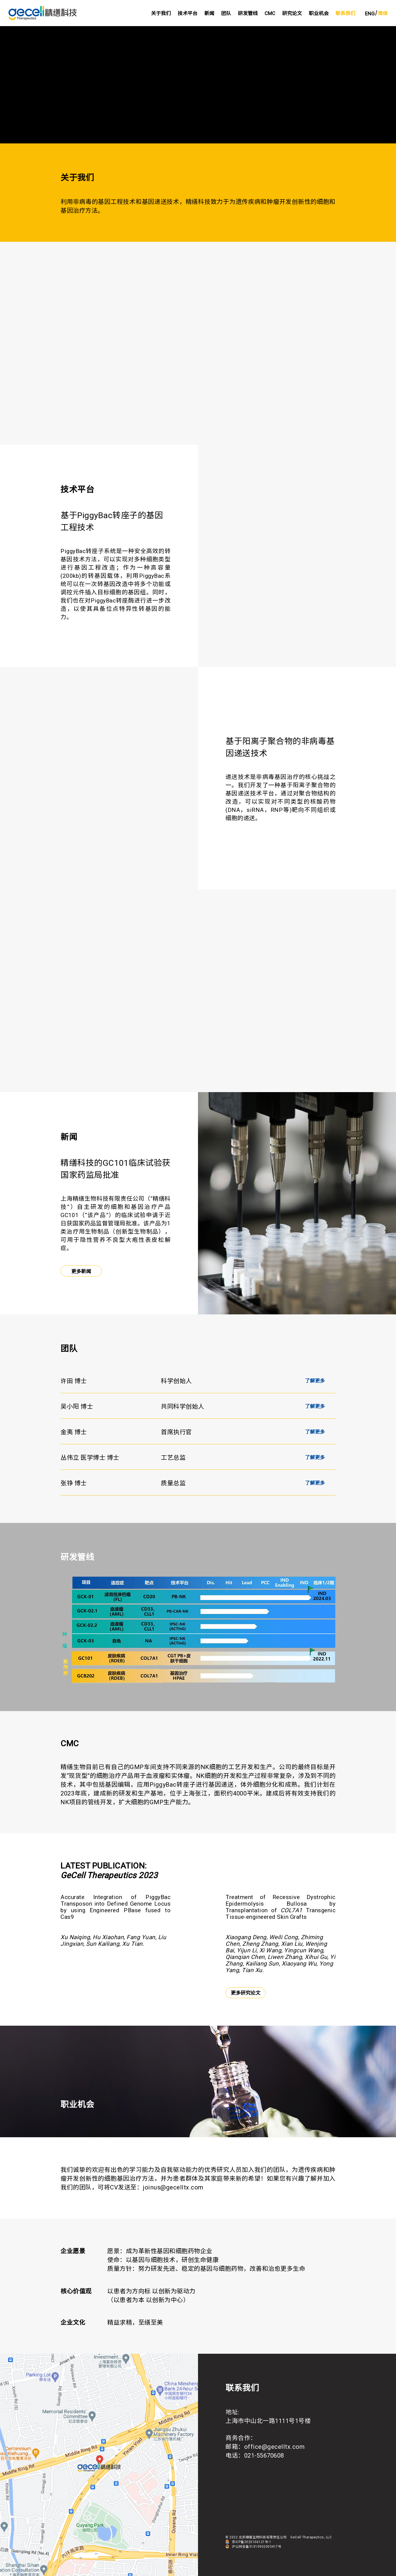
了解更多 (315, 1381)
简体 (383, 13)
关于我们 (161, 13)
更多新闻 (81, 1271)
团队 (226, 13)
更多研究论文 (245, 1993)
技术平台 (187, 13)
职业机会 (319, 13)
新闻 (209, 13)
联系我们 (345, 13)
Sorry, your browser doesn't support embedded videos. (198, 84)
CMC (270, 13)
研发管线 (248, 13)
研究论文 (292, 13)
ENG (370, 13)
